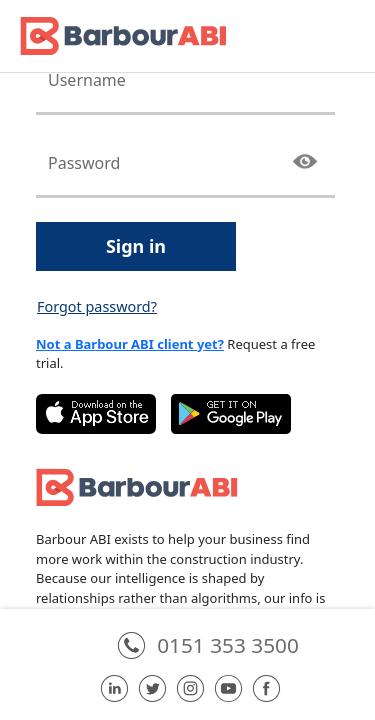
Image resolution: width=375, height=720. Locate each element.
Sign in (136, 246)
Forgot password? (97, 306)
